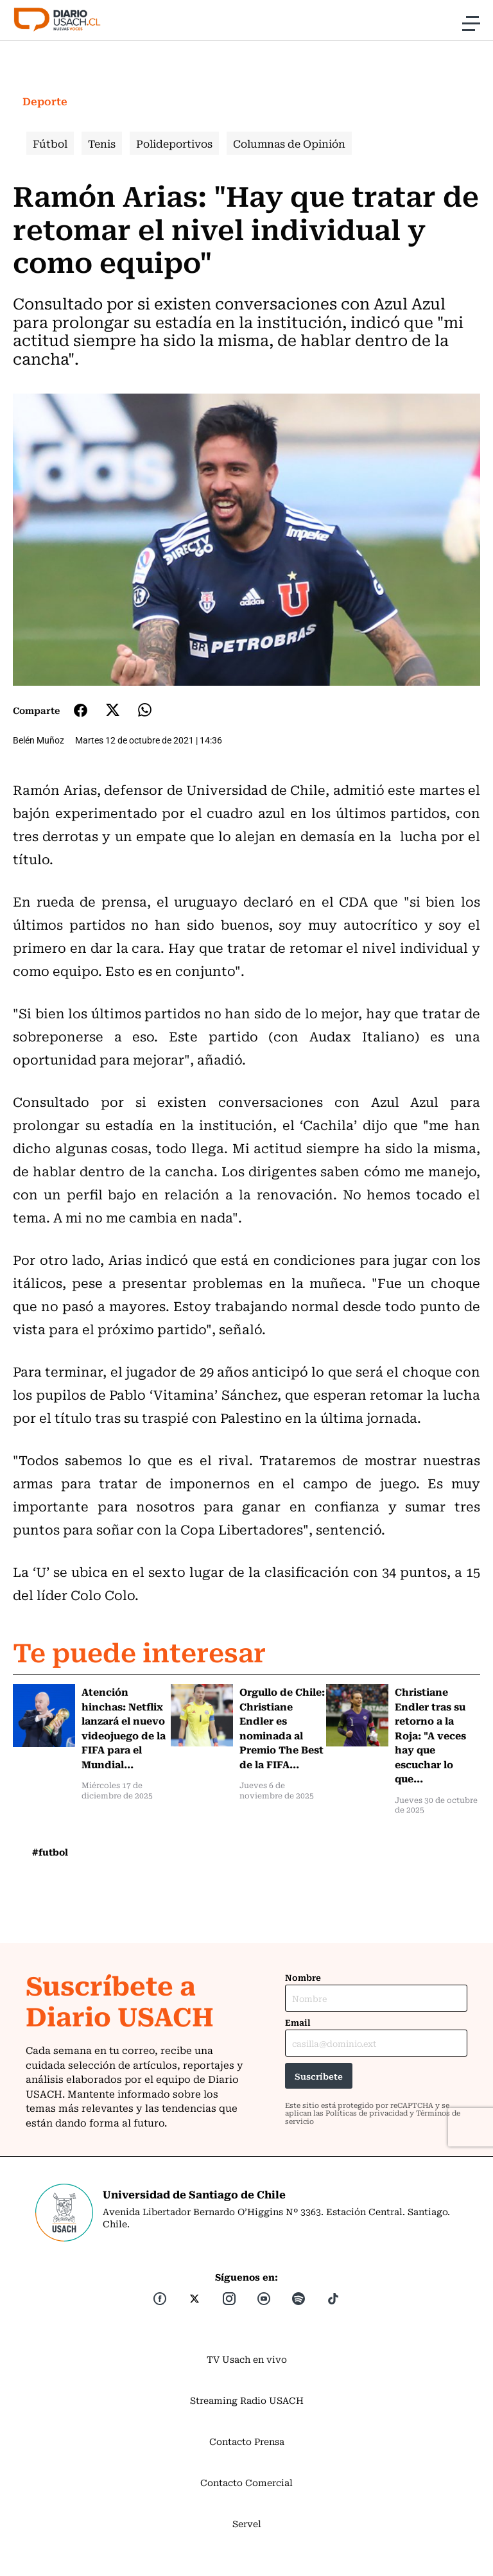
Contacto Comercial (246, 2482)
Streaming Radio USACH (247, 2400)
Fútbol (50, 143)
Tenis (102, 143)
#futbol (50, 1852)
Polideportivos (174, 143)
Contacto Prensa (246, 2441)
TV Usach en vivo (247, 2358)
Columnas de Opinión (289, 143)
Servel (246, 2523)
